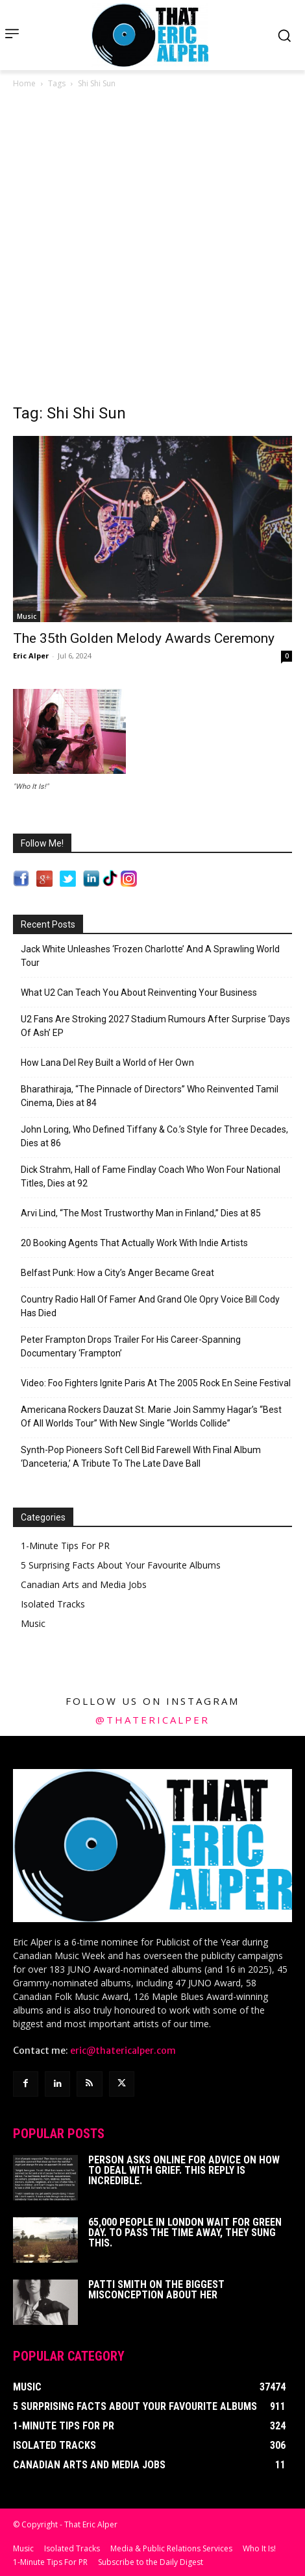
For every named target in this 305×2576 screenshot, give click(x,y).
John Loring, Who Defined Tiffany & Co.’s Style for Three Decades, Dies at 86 (154, 1136)
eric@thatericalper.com (123, 2050)
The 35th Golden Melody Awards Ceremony (143, 638)
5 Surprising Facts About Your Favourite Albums (121, 1565)
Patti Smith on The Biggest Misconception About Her (156, 2289)
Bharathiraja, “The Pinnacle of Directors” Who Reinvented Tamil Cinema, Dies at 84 (149, 1096)
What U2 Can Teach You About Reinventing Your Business (139, 992)
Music (26, 616)
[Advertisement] (152, 249)
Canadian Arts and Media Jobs (84, 1584)
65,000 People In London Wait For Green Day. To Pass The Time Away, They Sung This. (185, 2232)
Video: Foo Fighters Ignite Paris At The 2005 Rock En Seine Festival (156, 1383)
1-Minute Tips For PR (65, 1545)
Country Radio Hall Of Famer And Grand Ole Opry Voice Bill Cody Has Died (150, 1306)
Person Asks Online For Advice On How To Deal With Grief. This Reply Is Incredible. (184, 2170)
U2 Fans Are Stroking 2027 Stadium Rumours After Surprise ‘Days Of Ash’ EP (155, 1026)
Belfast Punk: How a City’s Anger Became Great (117, 1273)
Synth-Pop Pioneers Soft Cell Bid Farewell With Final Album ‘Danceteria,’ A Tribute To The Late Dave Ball (141, 1457)
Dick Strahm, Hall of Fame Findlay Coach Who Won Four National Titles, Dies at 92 (150, 1176)
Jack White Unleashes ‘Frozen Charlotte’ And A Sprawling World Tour (150, 956)
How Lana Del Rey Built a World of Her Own (107, 1062)
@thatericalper (152, 1719)
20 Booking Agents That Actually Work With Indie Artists (134, 1243)
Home (24, 83)
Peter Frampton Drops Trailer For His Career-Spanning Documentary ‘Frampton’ (131, 1346)
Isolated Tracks (53, 1604)
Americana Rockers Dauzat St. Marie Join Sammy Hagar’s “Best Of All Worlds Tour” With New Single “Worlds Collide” (151, 1416)
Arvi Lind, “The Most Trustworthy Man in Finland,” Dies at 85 (141, 1213)
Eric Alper (31, 655)
